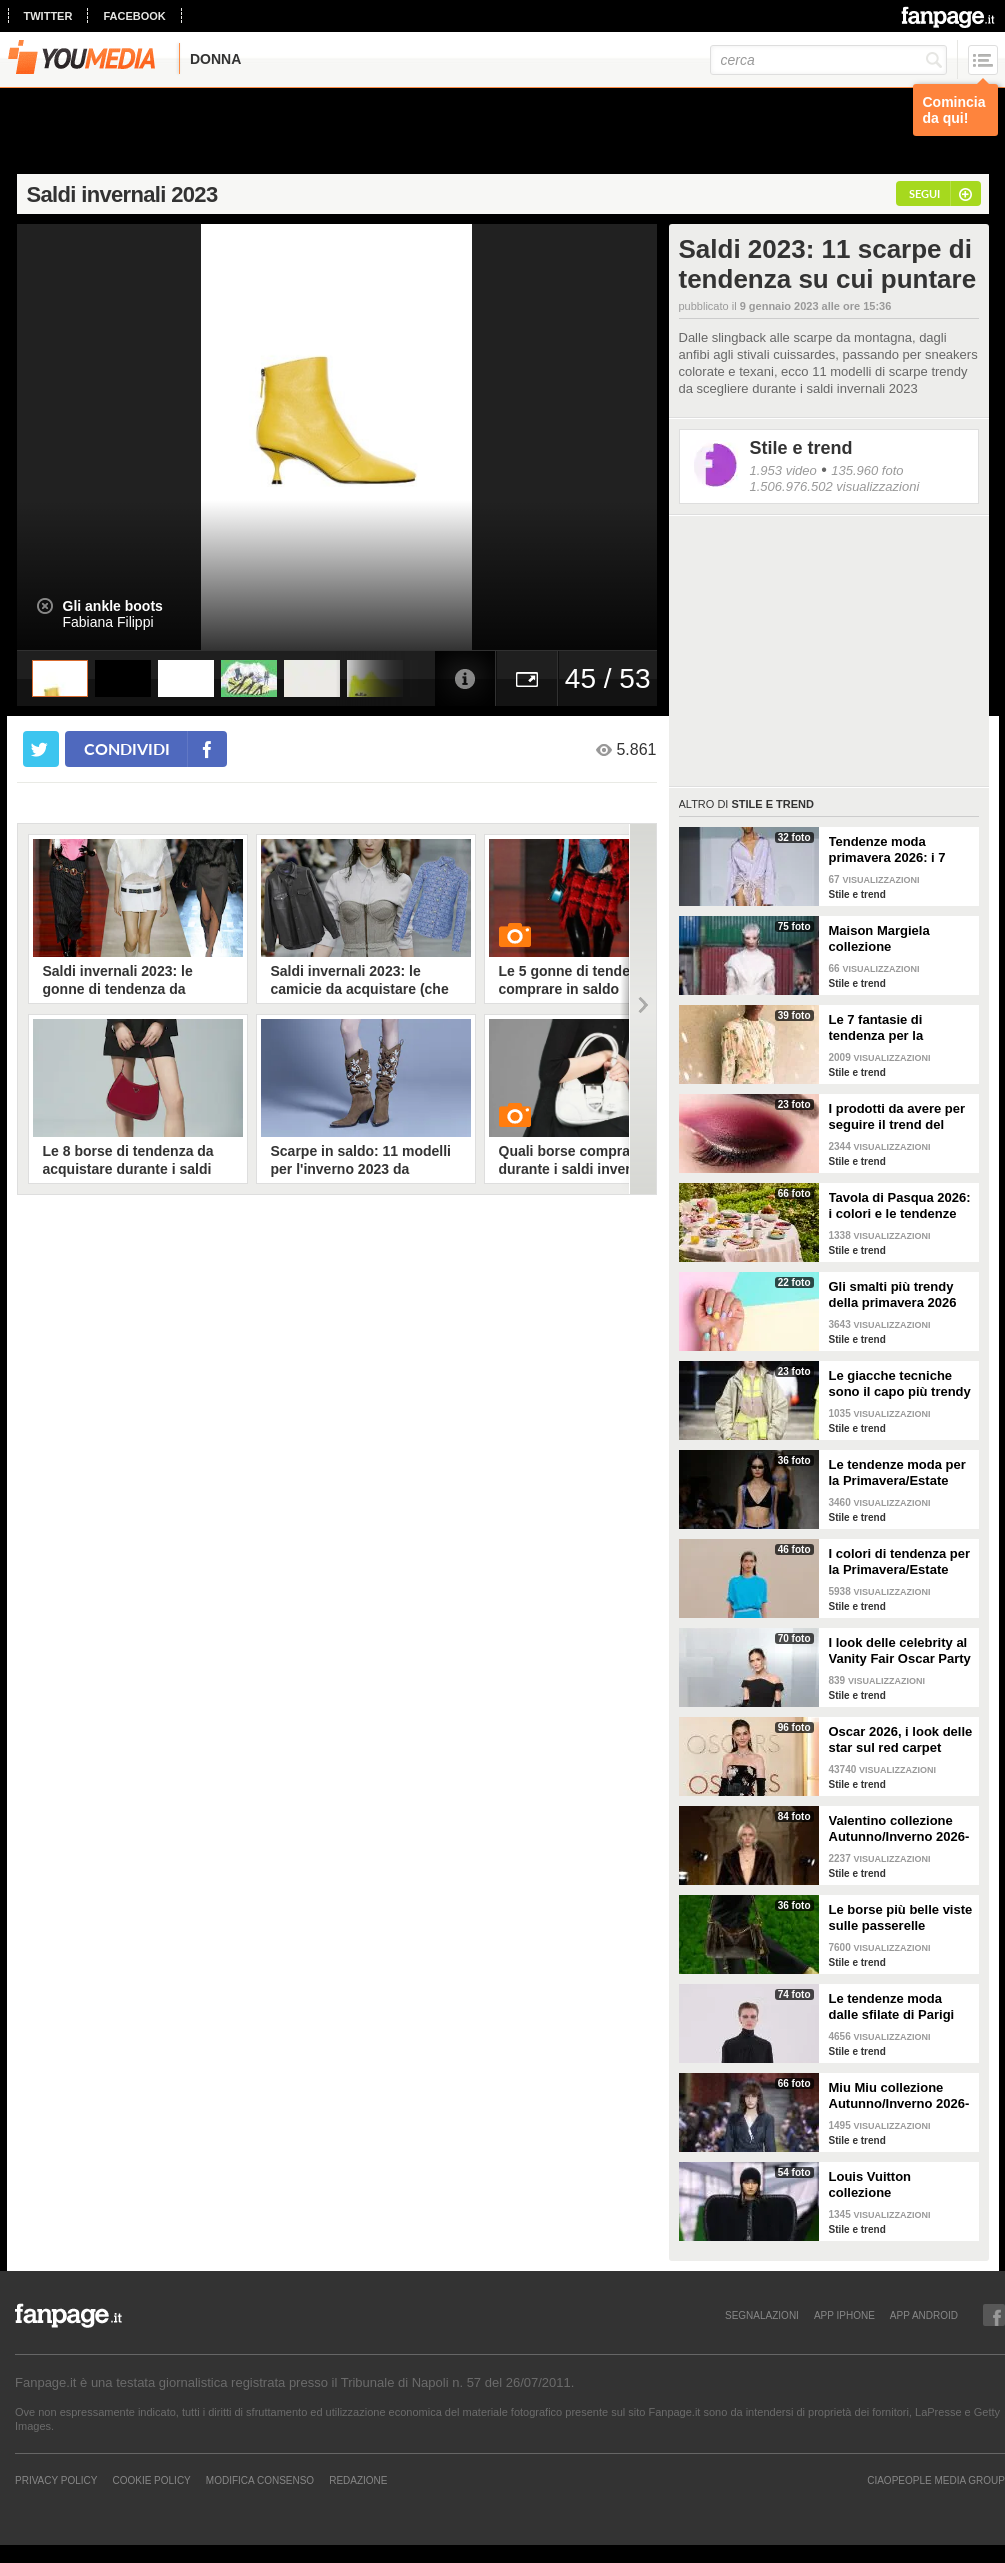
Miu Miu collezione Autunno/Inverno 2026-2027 (899, 2096)
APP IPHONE (844, 2315)
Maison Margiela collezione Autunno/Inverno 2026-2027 (899, 939)
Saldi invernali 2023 (122, 194)
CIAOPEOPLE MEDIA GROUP (936, 2480)
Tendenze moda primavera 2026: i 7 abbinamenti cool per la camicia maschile (894, 850)
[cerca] (828, 60)
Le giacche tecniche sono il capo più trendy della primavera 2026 (900, 1384)
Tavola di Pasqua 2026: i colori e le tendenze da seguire (900, 1206)
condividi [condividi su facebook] (127, 748)
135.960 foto (867, 470)
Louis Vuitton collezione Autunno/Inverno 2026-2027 (899, 2185)
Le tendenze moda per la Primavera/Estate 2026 (897, 1473)
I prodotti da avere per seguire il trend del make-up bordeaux (897, 1117)
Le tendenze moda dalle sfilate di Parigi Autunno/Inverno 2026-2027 (899, 2007)
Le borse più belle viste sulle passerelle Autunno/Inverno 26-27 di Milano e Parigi (901, 1918)
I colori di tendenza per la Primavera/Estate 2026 (900, 1562)
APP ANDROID (924, 2315)
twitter (48, 16)
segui (924, 193)
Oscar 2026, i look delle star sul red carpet (901, 1739)
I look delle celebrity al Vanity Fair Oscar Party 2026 (900, 1651)
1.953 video (783, 470)
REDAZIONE (358, 2480)
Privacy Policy (56, 2480)
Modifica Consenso (260, 2480)
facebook (134, 16)
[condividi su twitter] (41, 749)
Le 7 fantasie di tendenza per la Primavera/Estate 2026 (898, 1028)
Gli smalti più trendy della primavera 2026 (893, 1294)
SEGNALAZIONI (762, 2315)
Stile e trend (801, 448)
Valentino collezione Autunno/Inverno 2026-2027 (899, 1829)
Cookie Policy (151, 2480)
